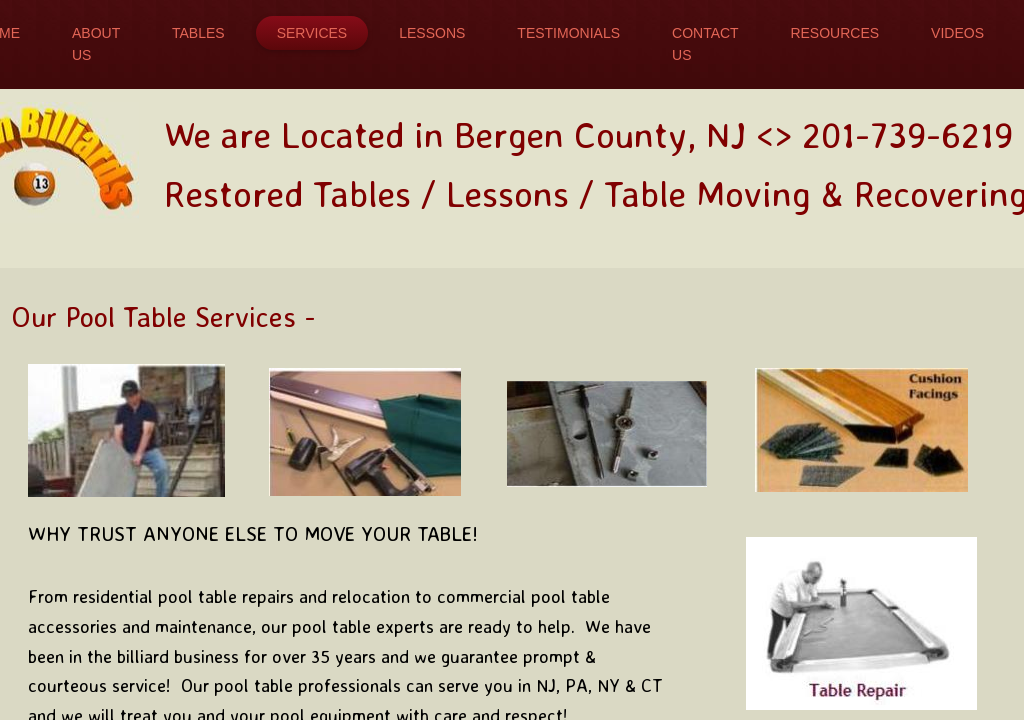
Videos (957, 33)
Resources (834, 33)
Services (312, 33)
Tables (198, 33)
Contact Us (705, 44)
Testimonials (568, 33)
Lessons (432, 33)
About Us (96, 44)
